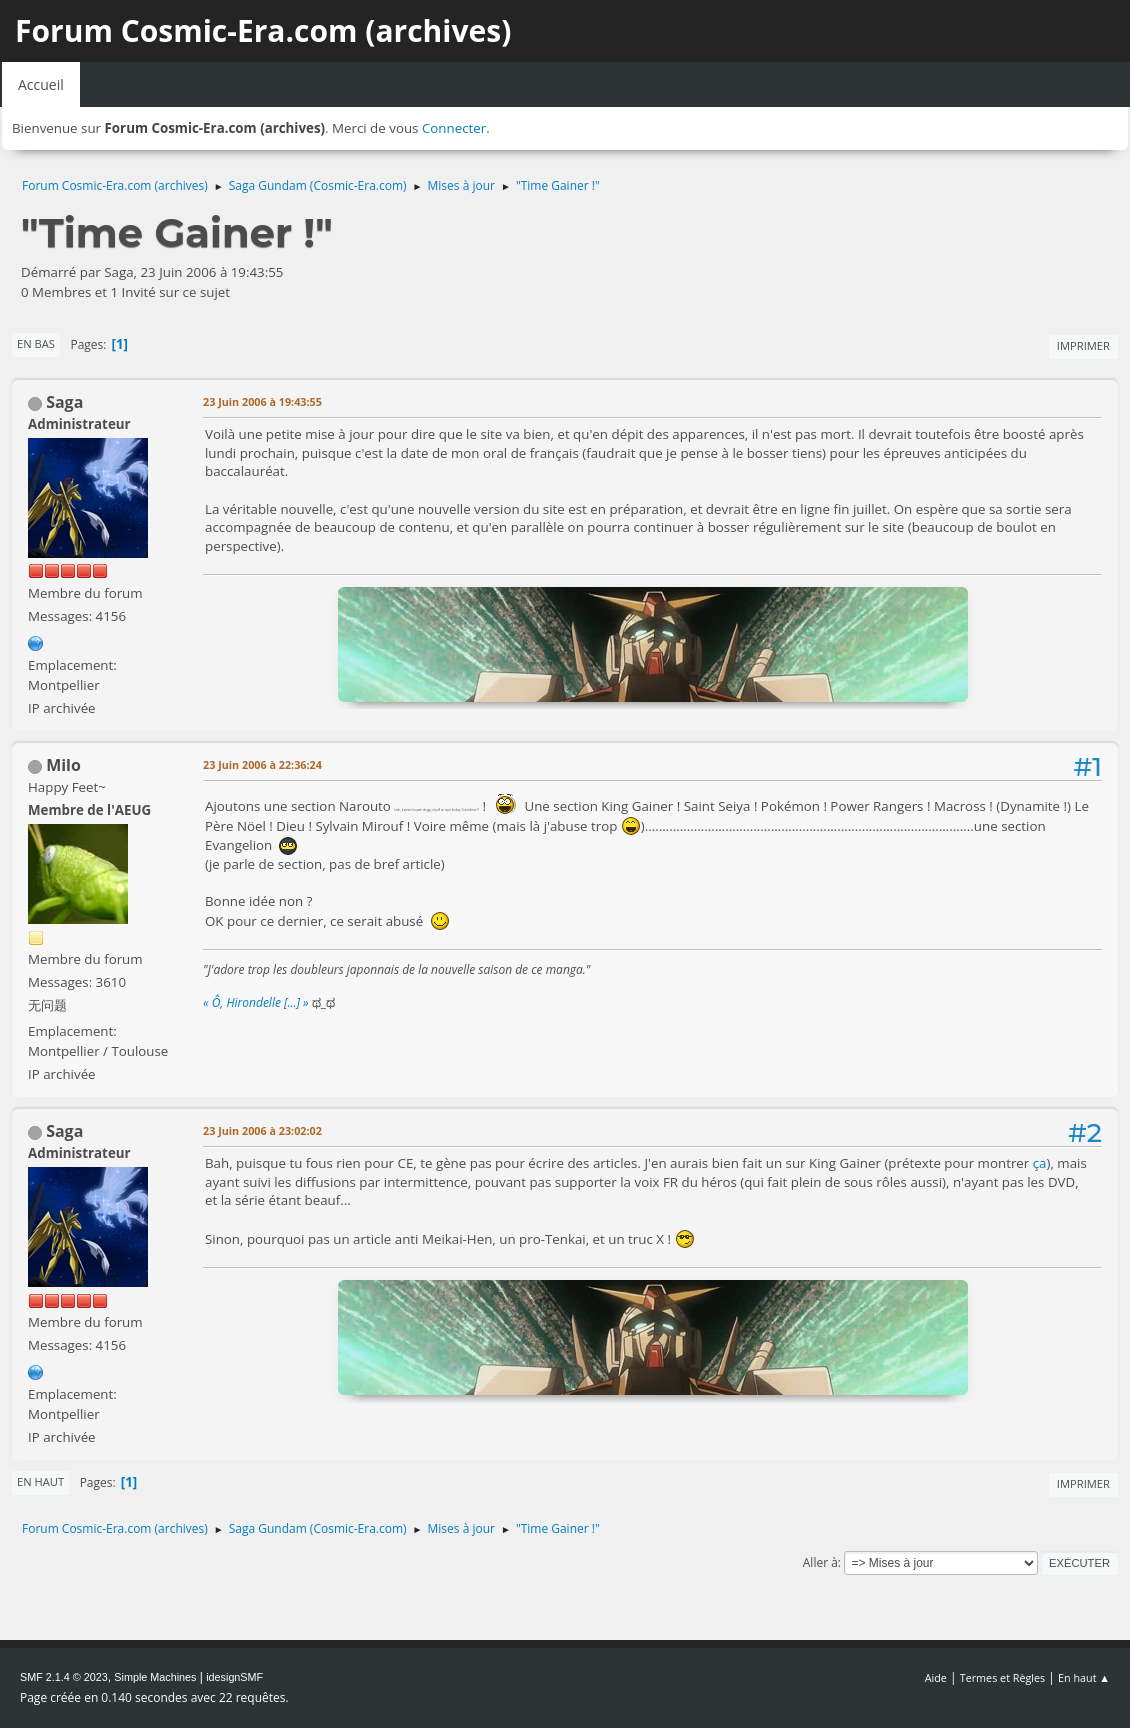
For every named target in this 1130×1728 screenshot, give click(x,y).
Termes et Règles (1003, 1677)
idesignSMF (234, 1677)
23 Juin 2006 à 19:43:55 (262, 401)
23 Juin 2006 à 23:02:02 (262, 1130)
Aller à (820, 1562)
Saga (64, 402)
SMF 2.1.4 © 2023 (64, 1677)
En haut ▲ (1084, 1677)
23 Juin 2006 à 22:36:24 (262, 764)
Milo (63, 765)
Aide (936, 1677)
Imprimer (1083, 345)
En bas (36, 343)
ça (1040, 1163)
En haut (40, 1481)
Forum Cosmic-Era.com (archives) (263, 30)
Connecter (454, 128)
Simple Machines (155, 1677)
